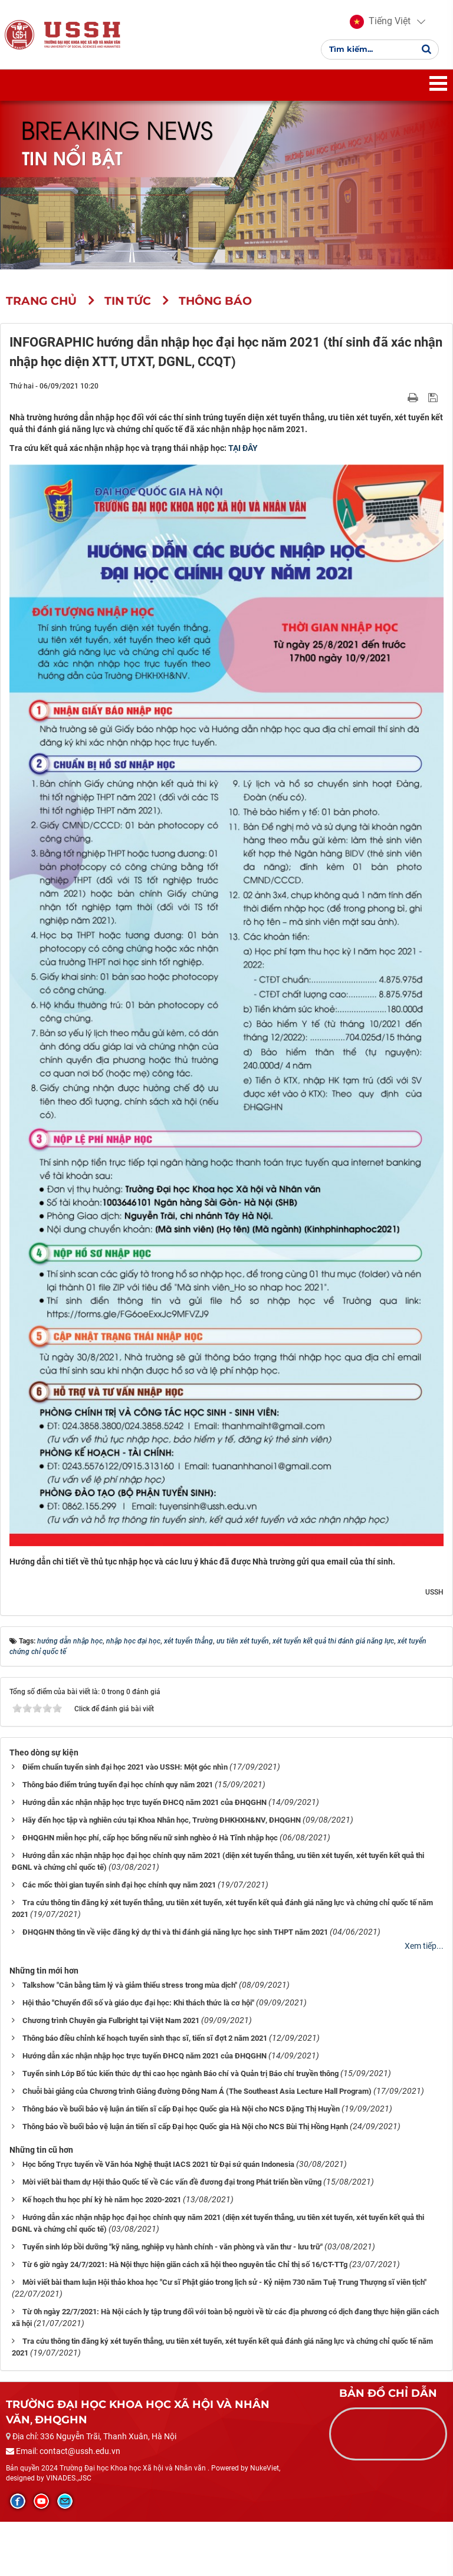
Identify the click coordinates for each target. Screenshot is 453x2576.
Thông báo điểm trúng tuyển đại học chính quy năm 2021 (117, 1788)
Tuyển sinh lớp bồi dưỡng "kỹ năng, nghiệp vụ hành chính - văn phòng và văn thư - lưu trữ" (172, 2250)
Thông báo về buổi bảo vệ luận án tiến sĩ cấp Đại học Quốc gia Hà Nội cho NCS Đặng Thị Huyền (181, 2112)
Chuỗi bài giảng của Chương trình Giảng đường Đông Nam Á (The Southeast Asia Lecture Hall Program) (197, 2094)
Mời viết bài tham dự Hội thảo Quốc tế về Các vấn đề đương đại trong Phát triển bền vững (171, 2185)
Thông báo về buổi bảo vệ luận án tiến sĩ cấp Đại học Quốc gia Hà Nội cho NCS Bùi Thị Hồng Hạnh (185, 2130)
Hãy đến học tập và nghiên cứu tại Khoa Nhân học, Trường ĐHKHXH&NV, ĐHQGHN (161, 1824)
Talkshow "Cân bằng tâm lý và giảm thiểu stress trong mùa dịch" (129, 1988)
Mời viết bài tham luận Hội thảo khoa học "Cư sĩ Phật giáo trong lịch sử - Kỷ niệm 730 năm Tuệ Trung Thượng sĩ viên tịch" (224, 2285)
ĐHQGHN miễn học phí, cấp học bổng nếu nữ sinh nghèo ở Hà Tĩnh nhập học (150, 1841)
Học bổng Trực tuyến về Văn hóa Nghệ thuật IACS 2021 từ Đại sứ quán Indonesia (158, 2167)
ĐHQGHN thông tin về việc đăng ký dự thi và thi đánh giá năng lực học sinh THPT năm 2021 (175, 1936)
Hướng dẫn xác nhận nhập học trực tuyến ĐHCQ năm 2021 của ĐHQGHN (144, 1806)
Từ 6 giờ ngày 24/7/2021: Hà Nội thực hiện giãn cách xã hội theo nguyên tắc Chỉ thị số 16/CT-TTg (184, 2268)
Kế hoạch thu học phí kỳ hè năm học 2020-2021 (101, 2203)
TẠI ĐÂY (243, 452)
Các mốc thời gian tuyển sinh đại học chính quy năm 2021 (119, 1889)
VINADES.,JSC (68, 2482)
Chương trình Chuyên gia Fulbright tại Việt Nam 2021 (110, 2024)
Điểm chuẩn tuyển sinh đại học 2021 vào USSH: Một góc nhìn (125, 1771)
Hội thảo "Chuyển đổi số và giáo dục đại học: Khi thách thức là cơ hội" (138, 2006)
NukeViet (264, 2472)
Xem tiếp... (424, 1950)
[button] (380, 24)
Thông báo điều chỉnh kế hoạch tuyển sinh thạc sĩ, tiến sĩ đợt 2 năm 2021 (144, 2041)
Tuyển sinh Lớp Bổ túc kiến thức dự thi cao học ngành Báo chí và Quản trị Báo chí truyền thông (180, 2077)
